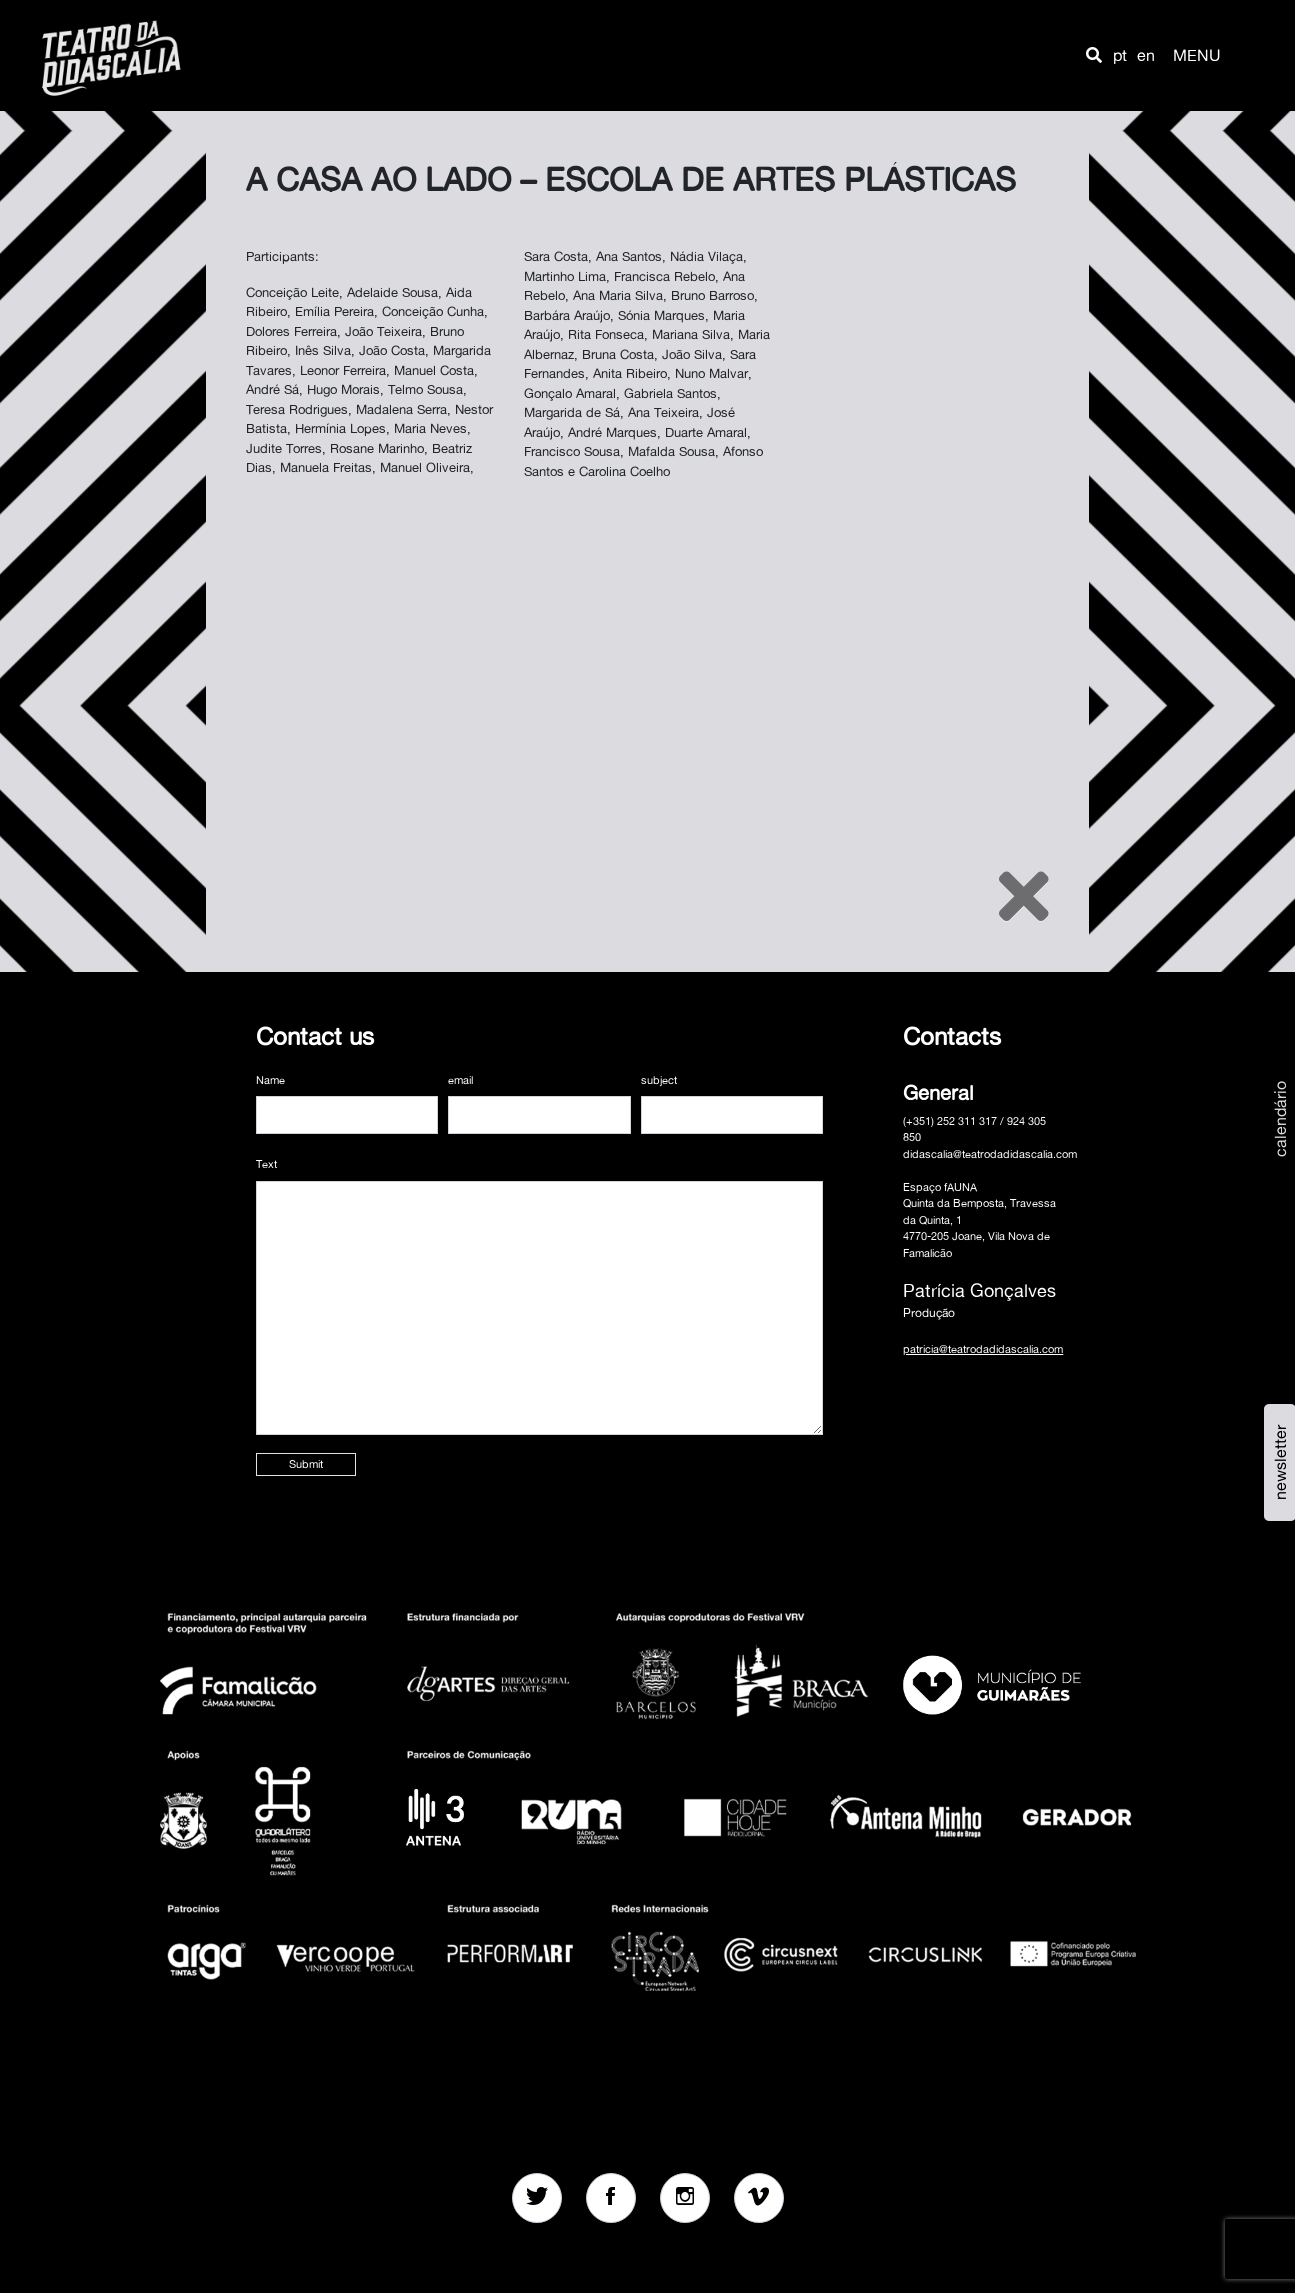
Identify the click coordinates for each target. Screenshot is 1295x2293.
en (1146, 55)
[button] (1094, 55)
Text (266, 1164)
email (460, 1080)
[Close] (1024, 896)
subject (659, 1080)
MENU (1197, 55)
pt (1120, 55)
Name (270, 1080)
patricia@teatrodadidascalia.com (983, 1349)
